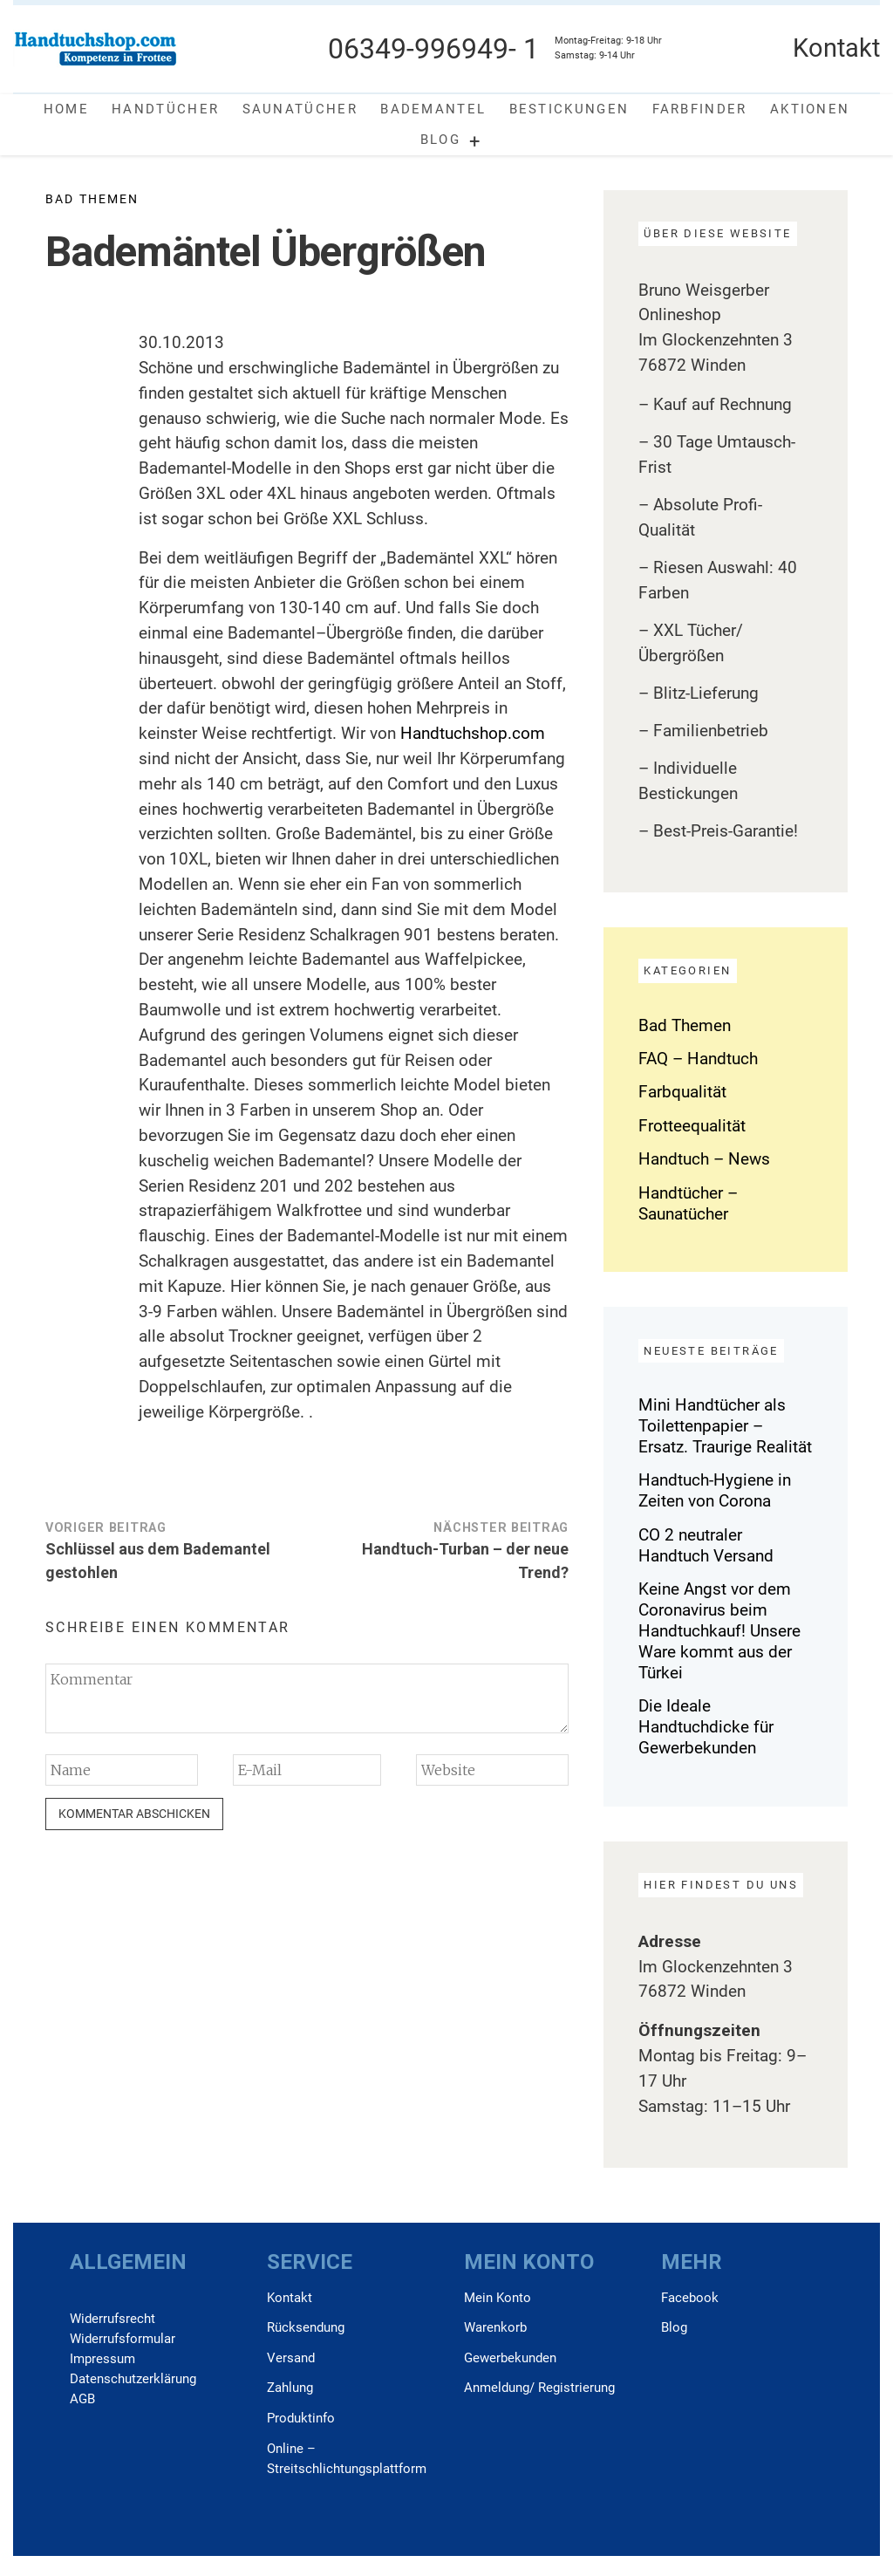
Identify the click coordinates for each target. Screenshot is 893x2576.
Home (66, 109)
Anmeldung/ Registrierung (539, 2387)
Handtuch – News (704, 1159)
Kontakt (289, 2298)
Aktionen (809, 109)
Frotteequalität (692, 1126)
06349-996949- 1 (433, 48)
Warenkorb (495, 2327)
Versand (291, 2358)
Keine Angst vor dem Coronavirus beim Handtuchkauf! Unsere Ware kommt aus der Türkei (719, 1631)
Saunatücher (300, 109)
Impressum (102, 2359)
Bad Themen (92, 199)
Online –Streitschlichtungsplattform (346, 2459)
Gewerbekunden (510, 2358)
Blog (440, 139)
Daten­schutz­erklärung (133, 2379)
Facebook (690, 2298)
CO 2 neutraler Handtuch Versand (706, 1545)
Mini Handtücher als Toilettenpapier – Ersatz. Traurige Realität (725, 1426)
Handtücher (165, 109)
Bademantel (433, 109)
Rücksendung (305, 2327)
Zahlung (290, 2387)
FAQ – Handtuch (698, 1059)
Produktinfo (301, 2418)
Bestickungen (569, 109)
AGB (82, 2399)
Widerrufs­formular (122, 2339)
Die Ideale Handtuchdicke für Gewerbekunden (706, 1727)
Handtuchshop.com (472, 733)
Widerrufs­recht (112, 2319)
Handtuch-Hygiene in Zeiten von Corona (714, 1490)
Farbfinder (699, 109)
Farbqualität (682, 1092)
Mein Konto (497, 2298)
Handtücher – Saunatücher (688, 1203)
